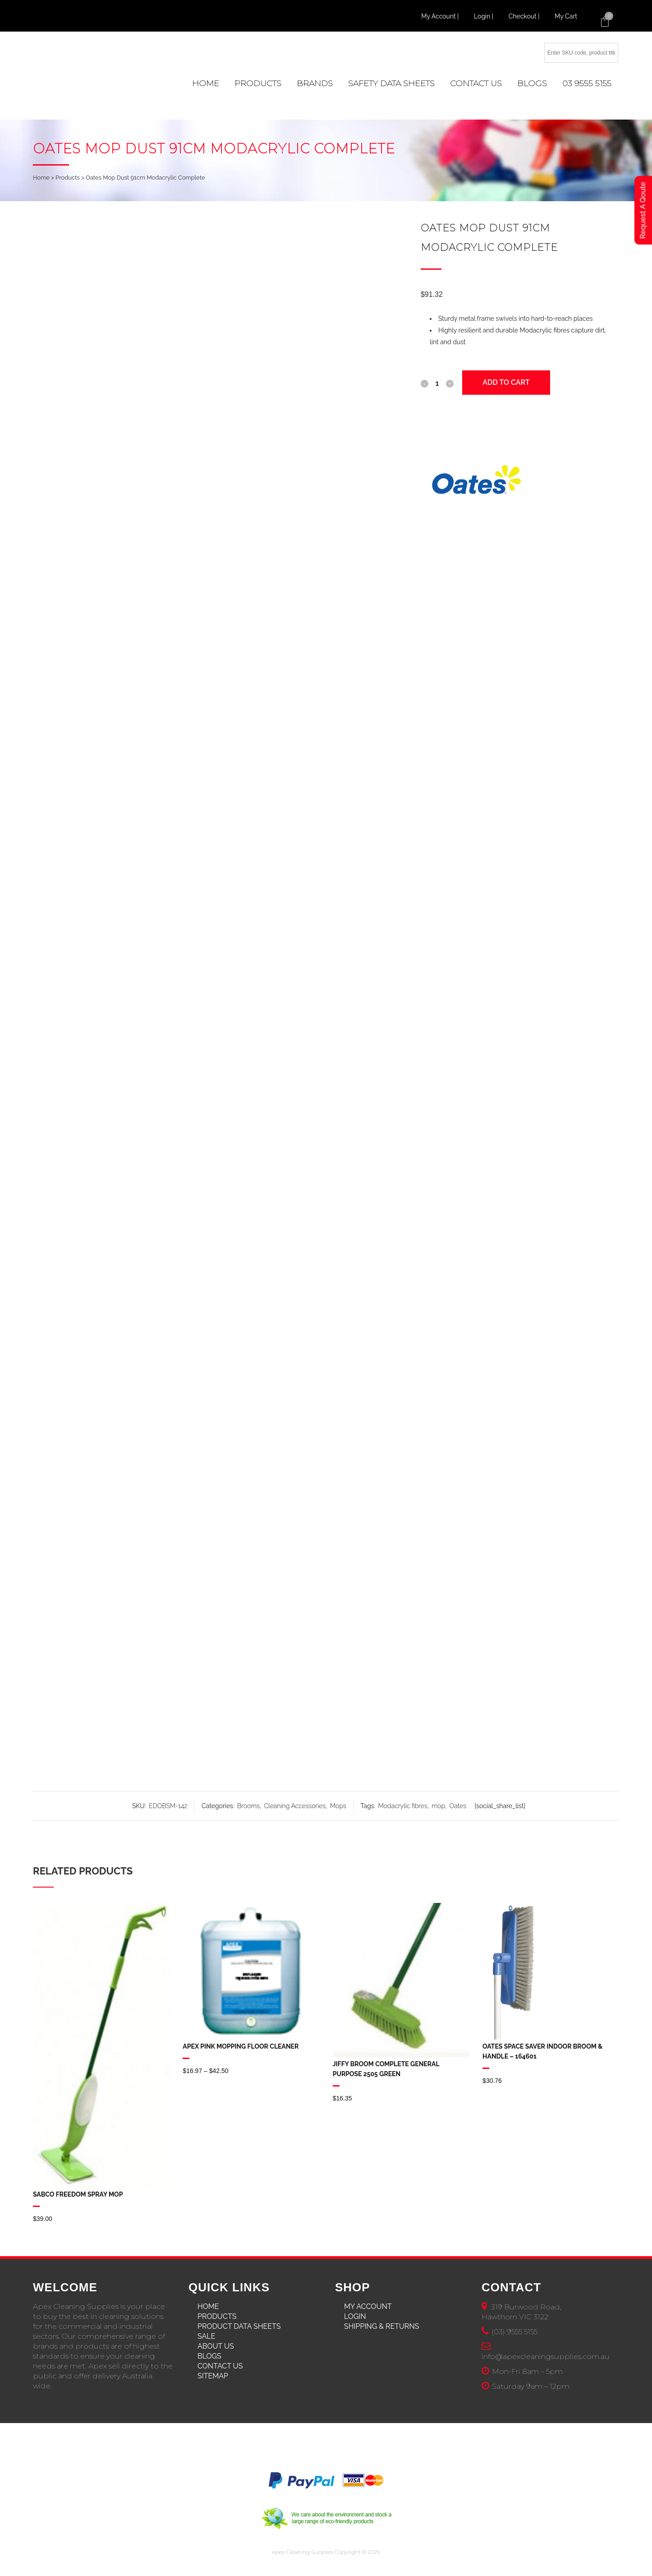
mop (438, 1806)
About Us (215, 2346)
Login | (484, 16)
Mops (338, 1806)
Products (67, 177)
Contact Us (220, 2366)
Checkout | (525, 16)
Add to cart (506, 382)
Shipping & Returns (381, 2326)
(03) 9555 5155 (514, 2331)
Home (41, 177)
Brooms (248, 1806)
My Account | (440, 16)
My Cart (566, 16)
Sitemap (212, 2376)
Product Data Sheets (239, 2326)
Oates (458, 1806)
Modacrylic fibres (402, 1806)
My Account (368, 2306)
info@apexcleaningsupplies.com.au (546, 2356)
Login (355, 2316)
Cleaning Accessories (295, 1806)
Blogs (209, 2356)
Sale (206, 2336)
